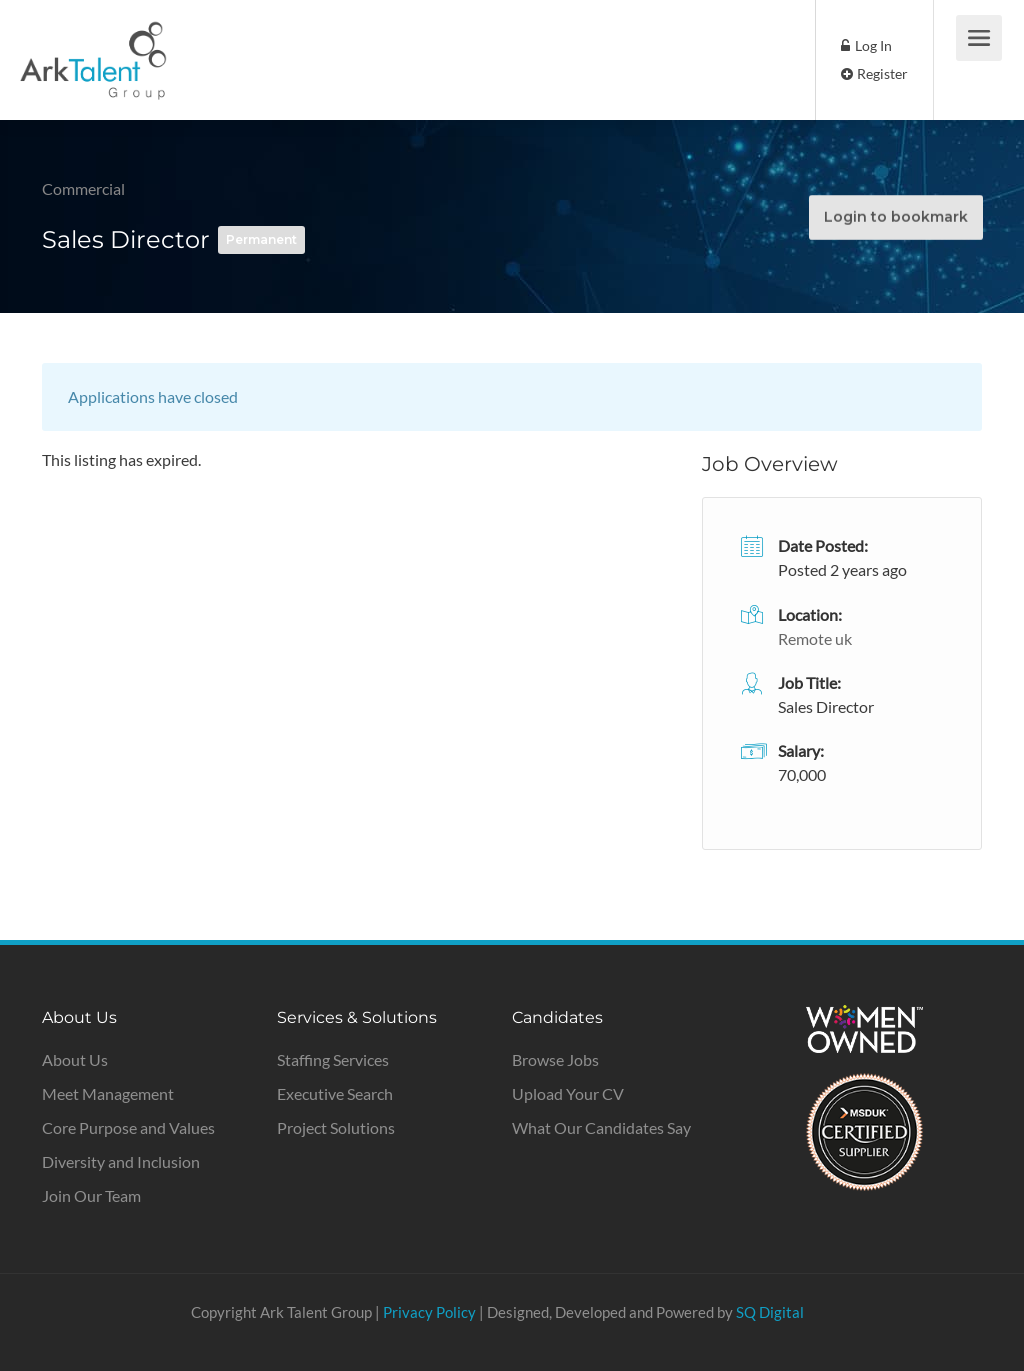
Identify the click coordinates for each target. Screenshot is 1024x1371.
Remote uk (815, 638)
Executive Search (335, 1093)
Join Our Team (91, 1195)
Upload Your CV (568, 1093)
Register (874, 73)
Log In (866, 45)
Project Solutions (336, 1127)
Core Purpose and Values (128, 1127)
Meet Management (108, 1093)
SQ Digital (770, 1312)
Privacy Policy (429, 1312)
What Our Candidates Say (601, 1127)
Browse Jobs (555, 1059)
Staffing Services (333, 1059)
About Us (75, 1059)
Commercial (83, 188)
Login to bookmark (895, 216)
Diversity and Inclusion (121, 1161)
